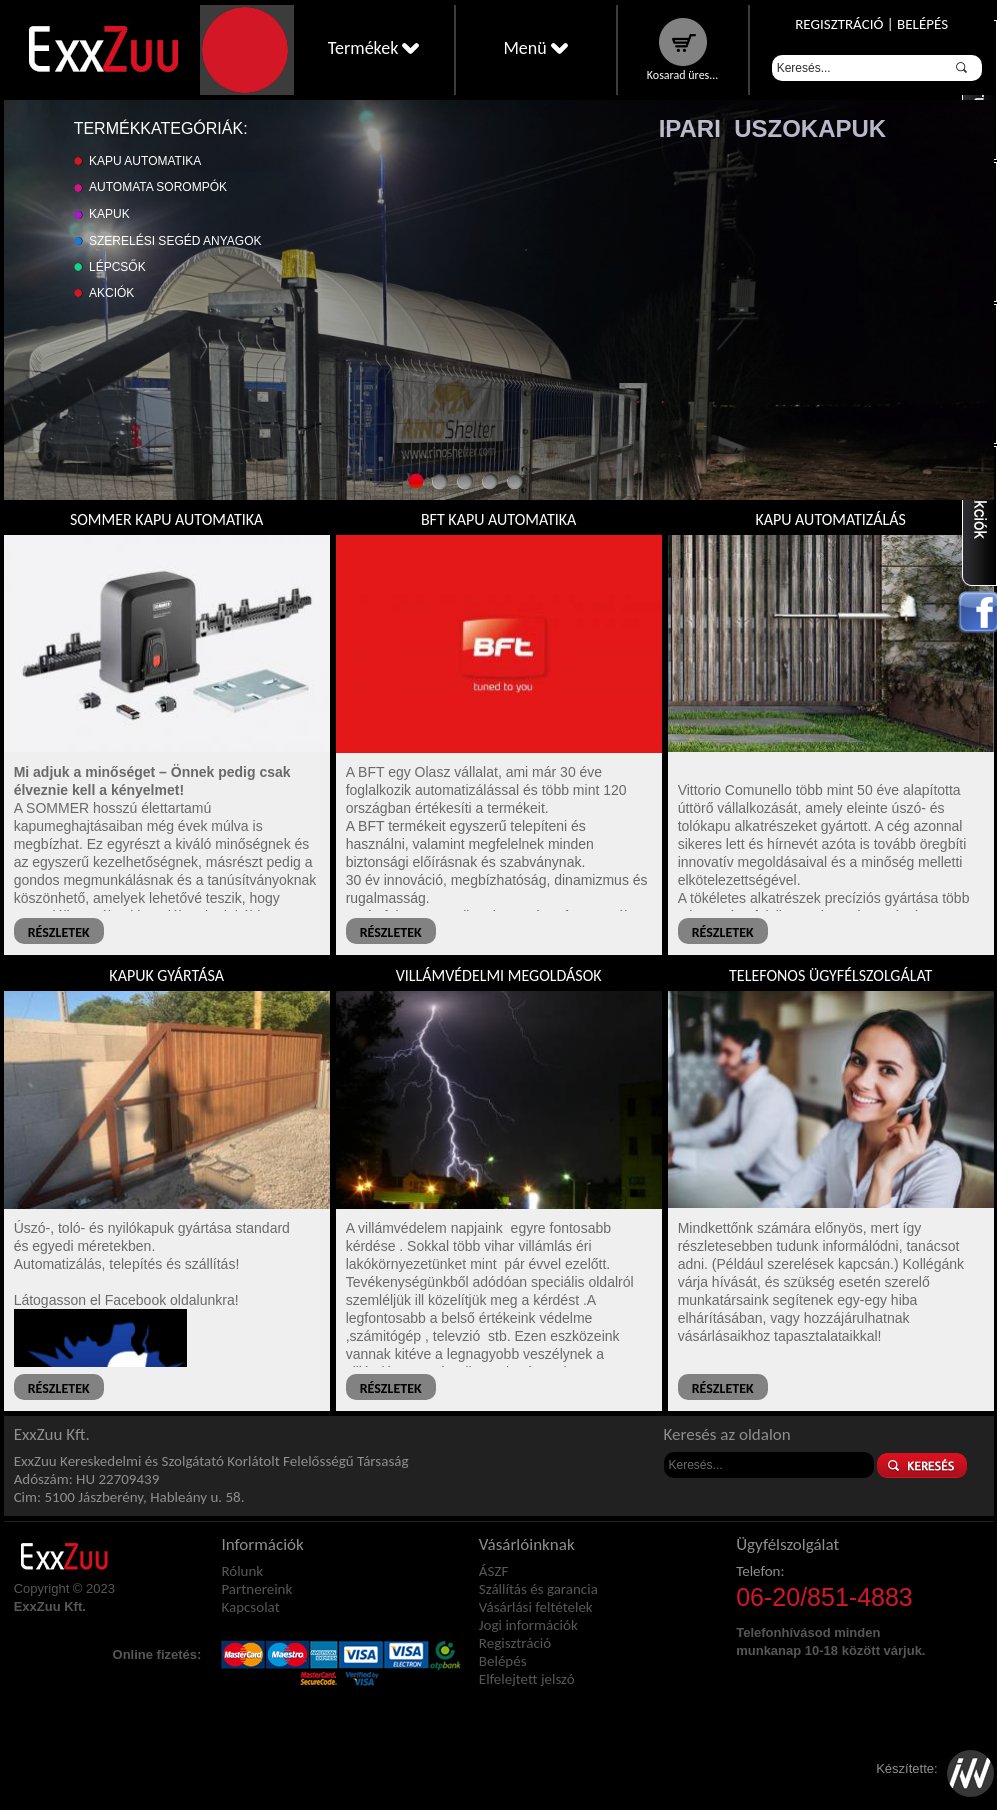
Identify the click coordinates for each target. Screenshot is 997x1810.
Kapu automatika (145, 161)
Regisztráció (839, 24)
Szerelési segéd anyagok (175, 241)
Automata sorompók (158, 187)
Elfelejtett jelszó (527, 1679)
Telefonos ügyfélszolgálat (830, 975)
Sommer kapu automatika (166, 519)
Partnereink (256, 1589)
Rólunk (242, 1571)
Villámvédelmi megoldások (499, 975)
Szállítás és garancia (538, 1589)
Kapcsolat (250, 1607)
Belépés (922, 24)
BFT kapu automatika (498, 519)
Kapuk (109, 214)
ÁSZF (494, 1571)
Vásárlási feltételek (536, 1607)
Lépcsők (117, 267)
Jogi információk (528, 1625)
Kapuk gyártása (166, 975)
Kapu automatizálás (830, 519)
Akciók (111, 293)
